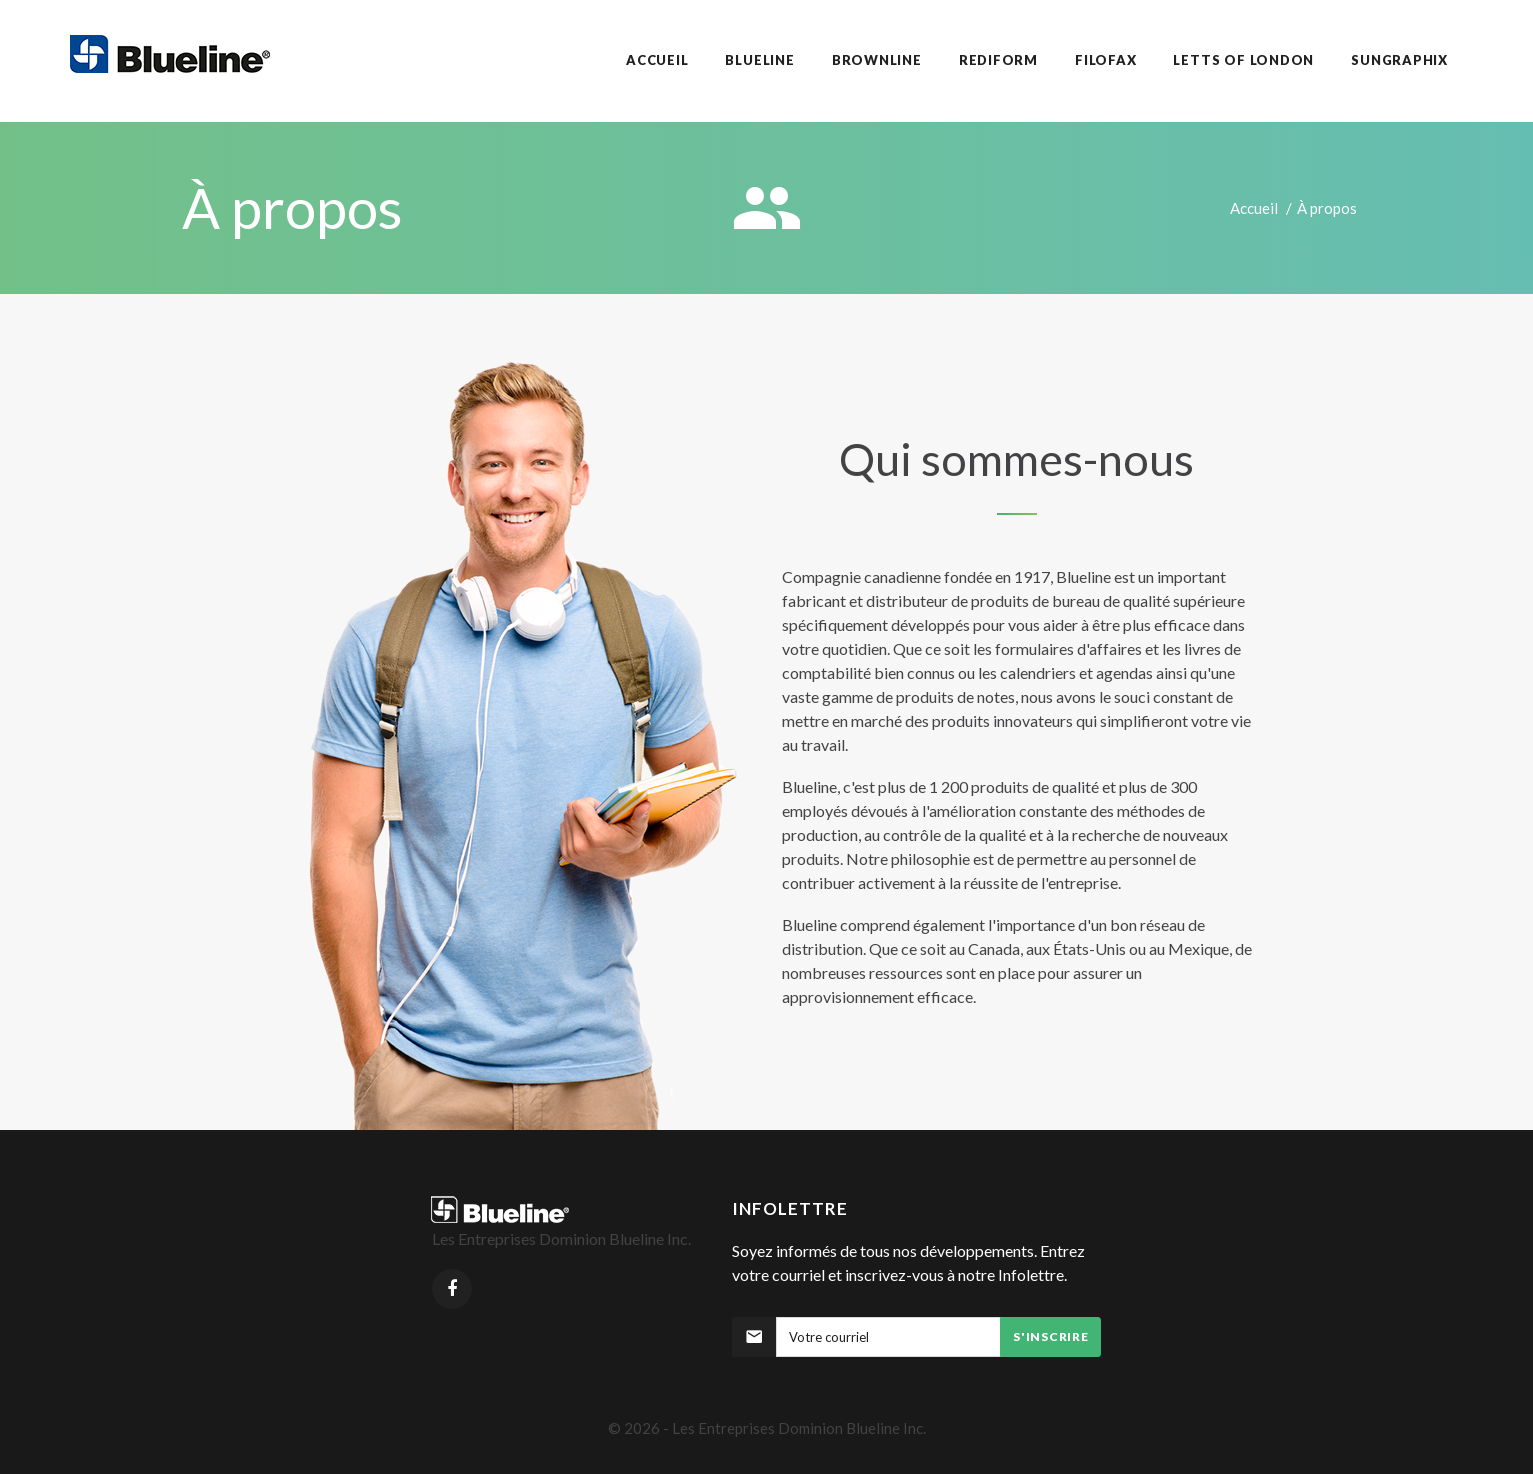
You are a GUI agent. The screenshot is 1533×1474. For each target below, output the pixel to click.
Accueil (1254, 208)
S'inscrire (1050, 1336)
